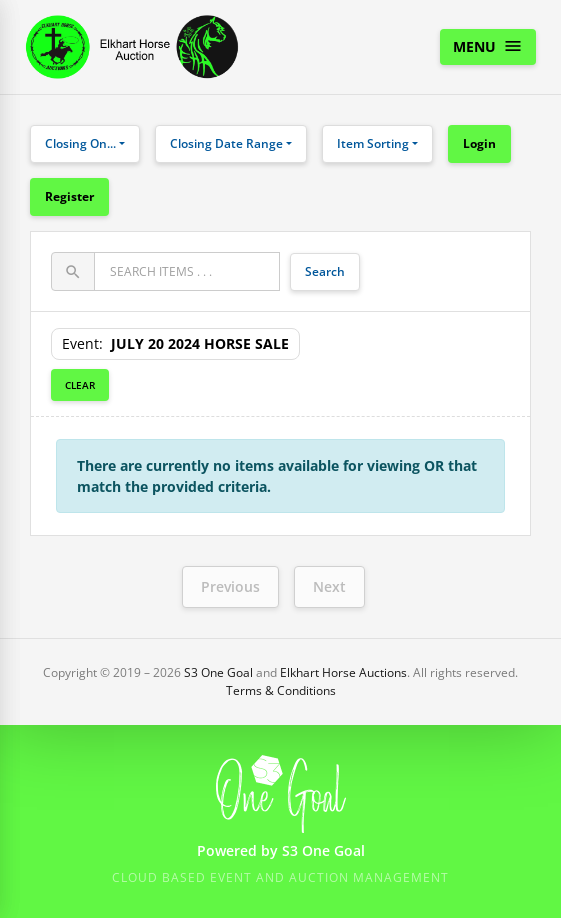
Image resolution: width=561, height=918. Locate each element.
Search (325, 271)
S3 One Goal (218, 672)
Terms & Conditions (281, 690)
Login (479, 143)
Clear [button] (80, 385)
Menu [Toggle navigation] (488, 46)
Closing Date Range (226, 143)
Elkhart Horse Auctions (343, 672)
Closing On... (80, 143)
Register (69, 196)
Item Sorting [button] (373, 143)
